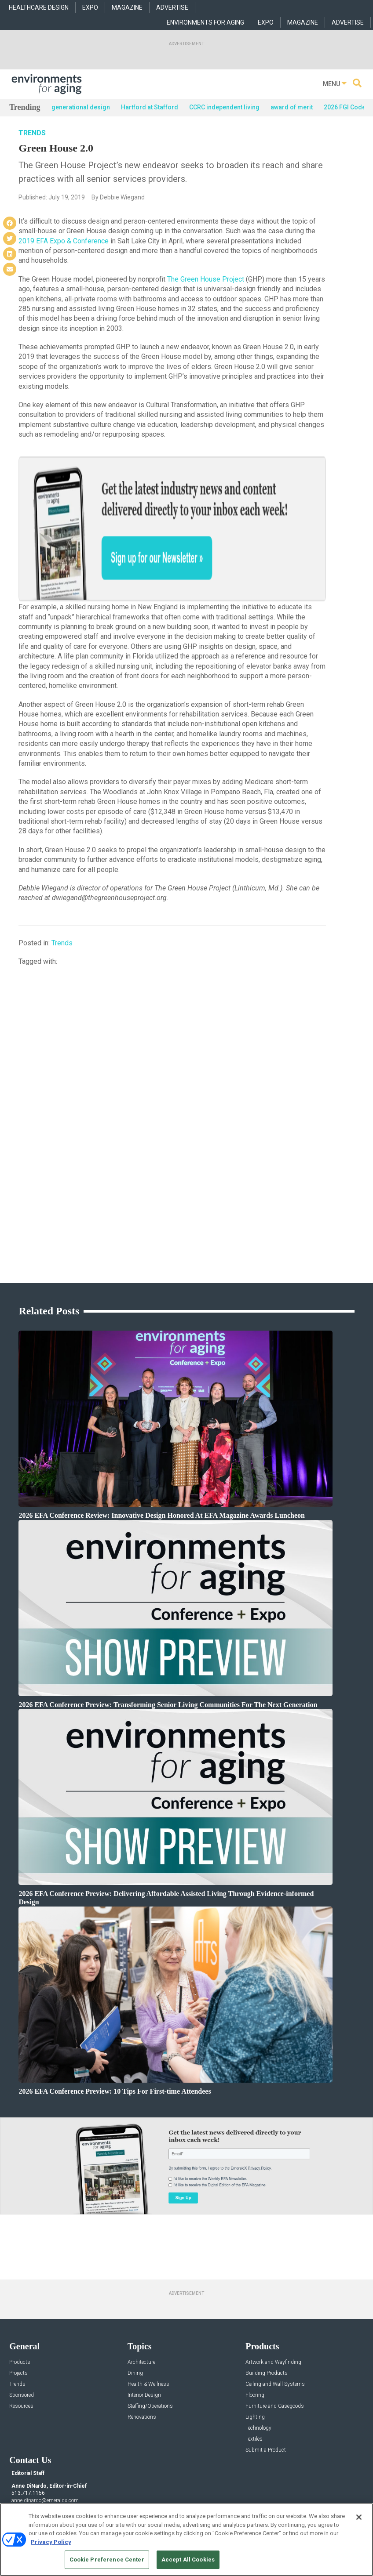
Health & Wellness (148, 2329)
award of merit (292, 107)
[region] (186, 2539)
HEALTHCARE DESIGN (39, 7)
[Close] (359, 2517)
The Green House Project (205, 289)
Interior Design (144, 2340)
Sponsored (21, 2340)
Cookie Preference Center (106, 2559)
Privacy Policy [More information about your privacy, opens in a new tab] (51, 2542)
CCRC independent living (224, 107)
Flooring (254, 2340)
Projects (18, 2318)
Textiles (254, 2384)
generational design (80, 107)
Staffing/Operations (150, 2351)
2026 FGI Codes (346, 107)
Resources (21, 2351)
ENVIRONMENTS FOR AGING (205, 22)
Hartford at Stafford (149, 107)
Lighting (255, 2362)
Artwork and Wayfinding (273, 2307)
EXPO (90, 7)
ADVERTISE (172, 7)
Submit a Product (265, 2395)
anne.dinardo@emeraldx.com (45, 2445)
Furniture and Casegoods (274, 2351)
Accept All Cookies (188, 2559)
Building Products (266, 2318)
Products (19, 2307)
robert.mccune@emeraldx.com (46, 2473)
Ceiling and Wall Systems (275, 2329)
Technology (258, 2373)
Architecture (141, 2307)
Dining (135, 2318)
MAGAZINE (127, 7)
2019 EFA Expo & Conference (63, 250)
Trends (32, 142)
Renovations (142, 2362)
